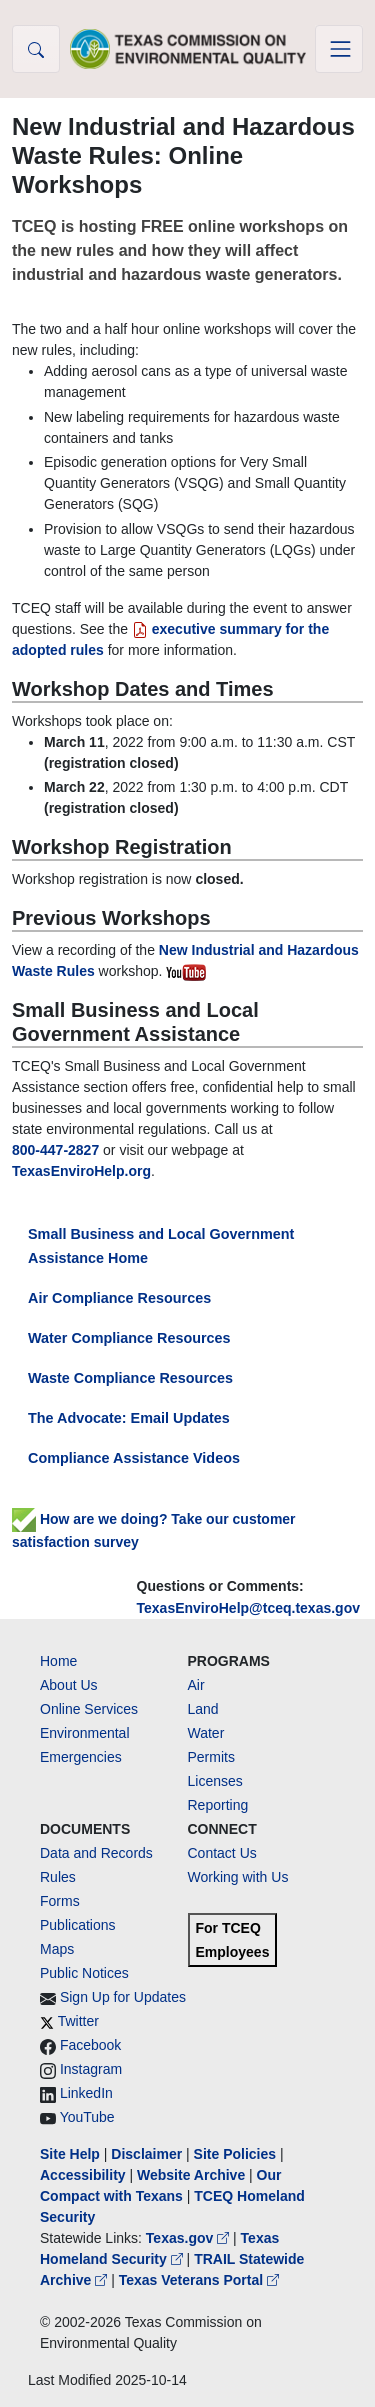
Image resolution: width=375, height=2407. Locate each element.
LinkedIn (86, 2093)
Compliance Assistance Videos (134, 1458)
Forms (60, 1901)
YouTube (87, 2117)
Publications (78, 1925)
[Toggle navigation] (339, 49)
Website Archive (191, 2175)
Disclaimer (146, 2154)
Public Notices (84, 1973)
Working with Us (238, 1877)
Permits (211, 1757)
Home (58, 1661)
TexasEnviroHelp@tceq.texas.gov (248, 1608)
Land (203, 1709)
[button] (36, 49)
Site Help (70, 2154)
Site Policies (235, 2154)
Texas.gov (189, 2238)
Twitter (78, 2021)
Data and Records (96, 1853)
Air (196, 1685)
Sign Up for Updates (123, 1997)
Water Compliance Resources (129, 1338)
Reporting (218, 1805)
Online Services (89, 1709)
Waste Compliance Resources (130, 1378)
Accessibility (85, 2175)
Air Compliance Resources (119, 1298)
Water (206, 1733)
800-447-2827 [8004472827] (55, 1150)
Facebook (90, 2045)
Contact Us (222, 1853)
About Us (69, 1685)
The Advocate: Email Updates (129, 1418)
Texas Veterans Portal (199, 2280)
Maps (57, 1949)
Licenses (215, 1781)
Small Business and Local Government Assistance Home (161, 1246)
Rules (58, 1877)
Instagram (91, 2069)
